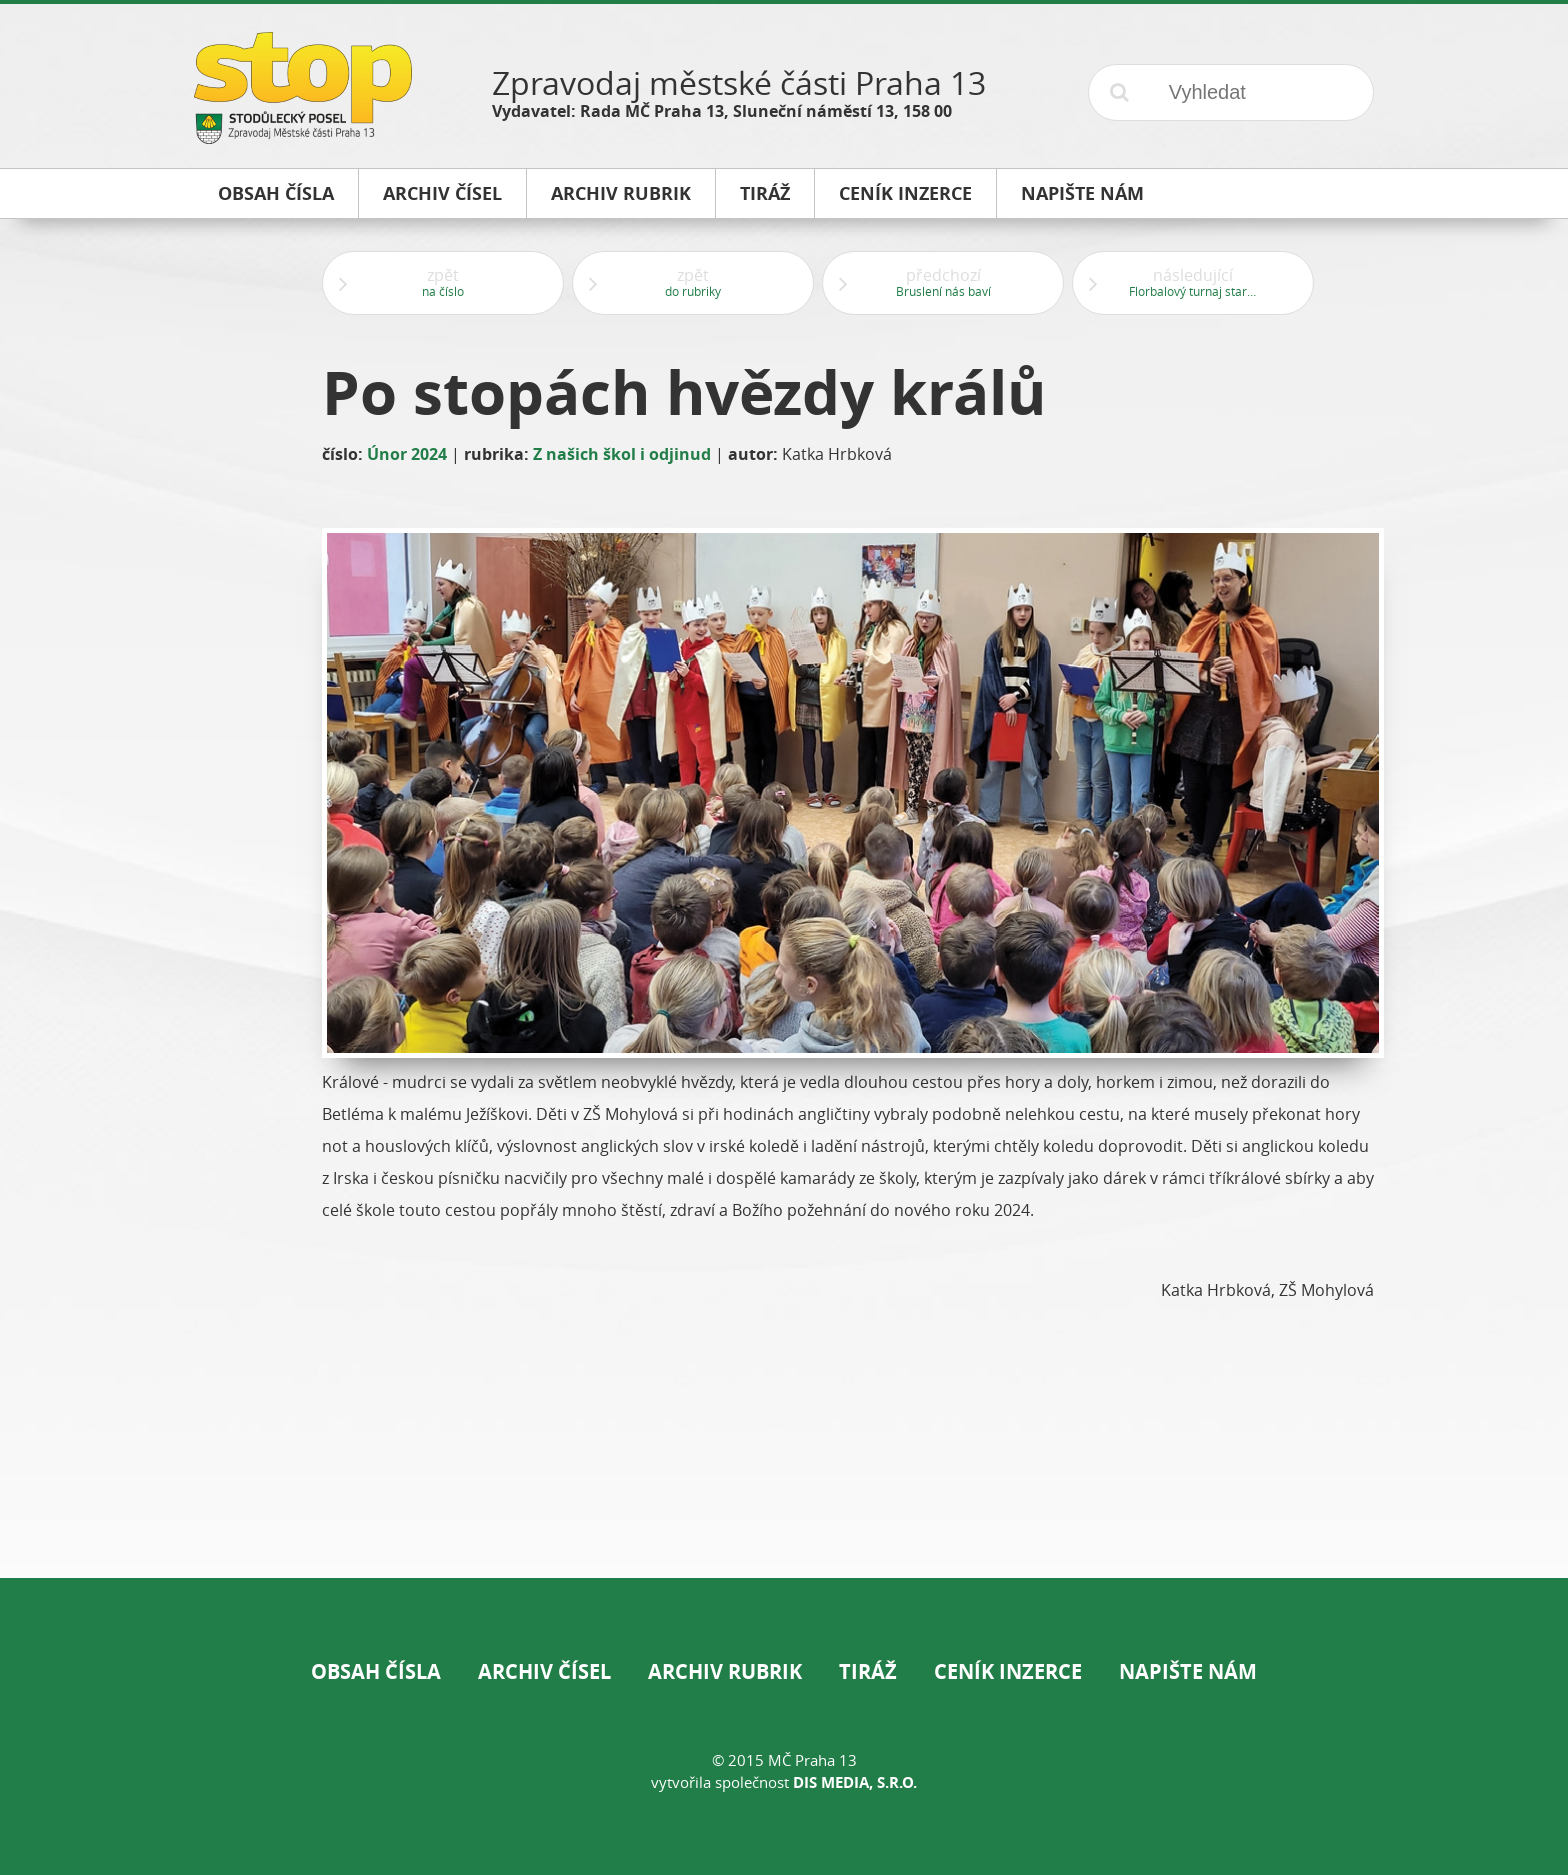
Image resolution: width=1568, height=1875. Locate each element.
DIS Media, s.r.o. (855, 1782)
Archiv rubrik (725, 1671)
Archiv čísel (544, 1671)
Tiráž (868, 1671)
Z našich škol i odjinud (622, 454)
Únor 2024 (407, 454)
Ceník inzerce (1008, 1671)
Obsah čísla (376, 1671)
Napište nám (1188, 1671)
